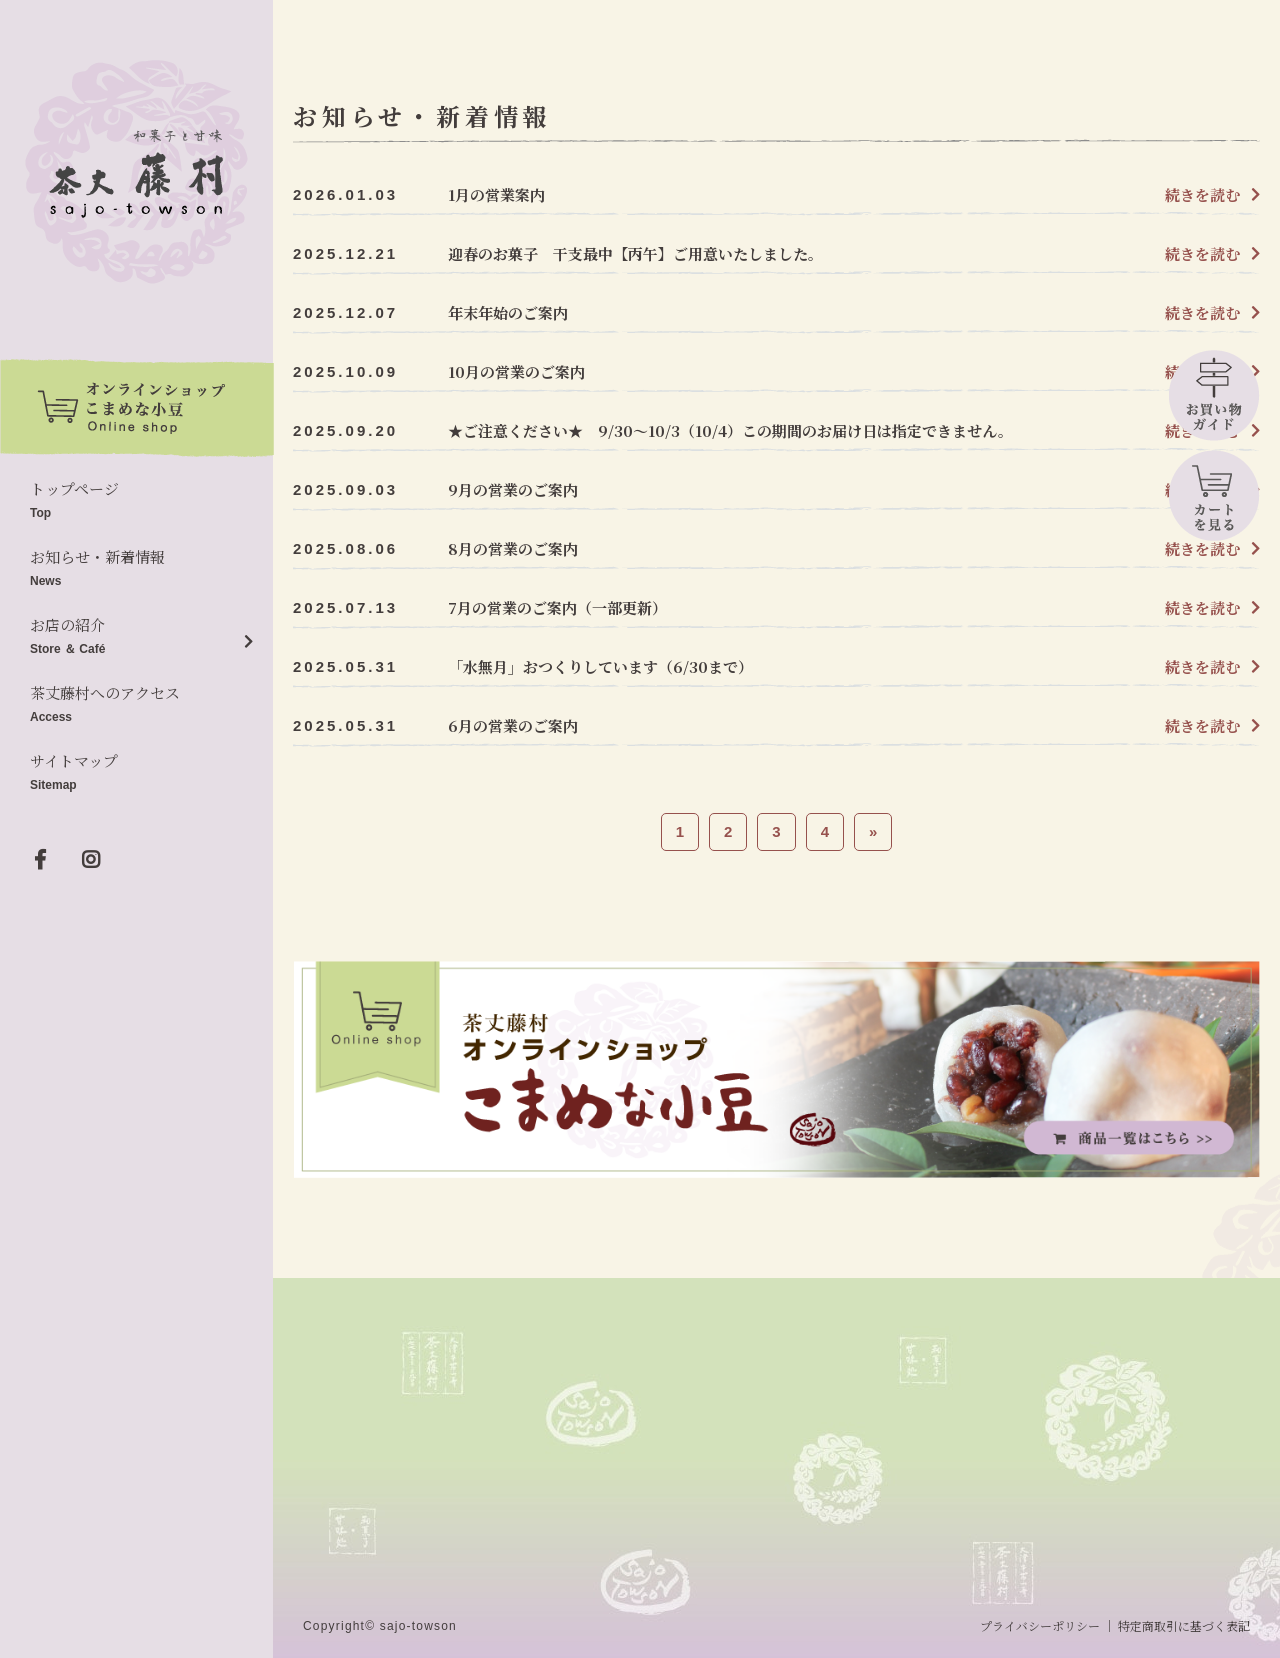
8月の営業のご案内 (513, 548)
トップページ (136, 501)
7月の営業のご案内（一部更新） (557, 607)
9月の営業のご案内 (513, 489)
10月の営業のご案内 (516, 371)
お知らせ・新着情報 (136, 569)
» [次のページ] (873, 831)
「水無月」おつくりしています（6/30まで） (600, 666)
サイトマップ (136, 773)
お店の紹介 (136, 637)
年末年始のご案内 (508, 312)
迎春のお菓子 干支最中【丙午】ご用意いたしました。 (635, 253)
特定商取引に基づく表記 (1184, 1625)
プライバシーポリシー (1040, 1625)
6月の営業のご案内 (513, 725)
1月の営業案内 (496, 194)
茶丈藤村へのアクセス (136, 705)
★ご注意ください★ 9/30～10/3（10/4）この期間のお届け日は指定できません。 (730, 430)
